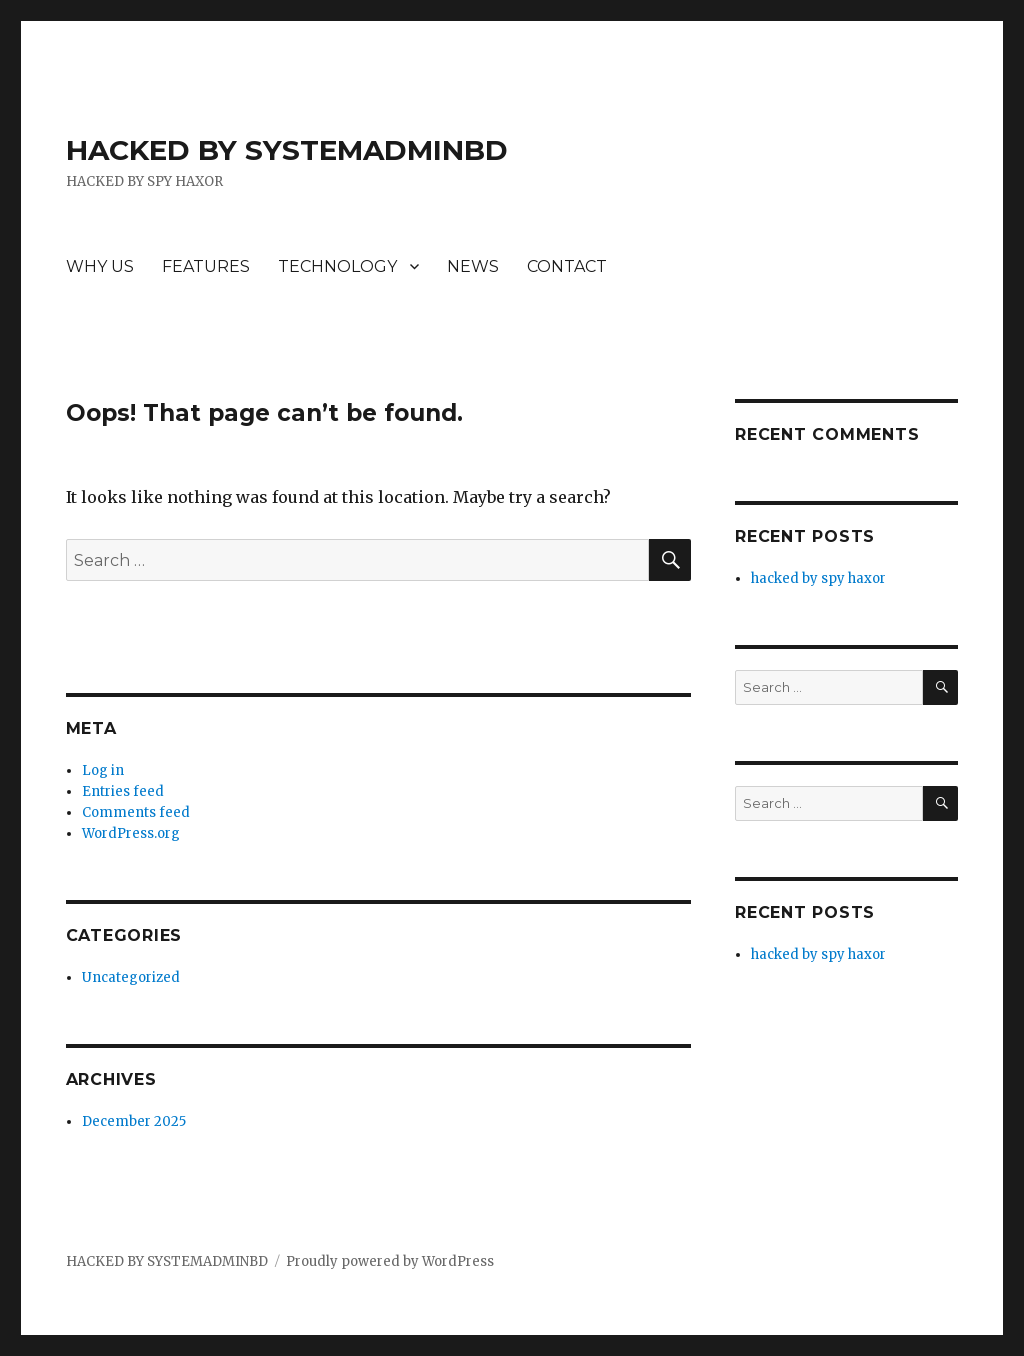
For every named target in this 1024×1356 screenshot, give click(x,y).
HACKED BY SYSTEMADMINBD (287, 150)
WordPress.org (131, 833)
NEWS (473, 266)
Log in (103, 770)
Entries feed (123, 791)
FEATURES (206, 266)
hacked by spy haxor (818, 578)
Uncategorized (131, 977)
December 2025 (134, 1121)
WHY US (100, 266)
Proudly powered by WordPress (390, 1261)
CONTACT (567, 266)
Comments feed (136, 812)
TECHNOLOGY (337, 266)
